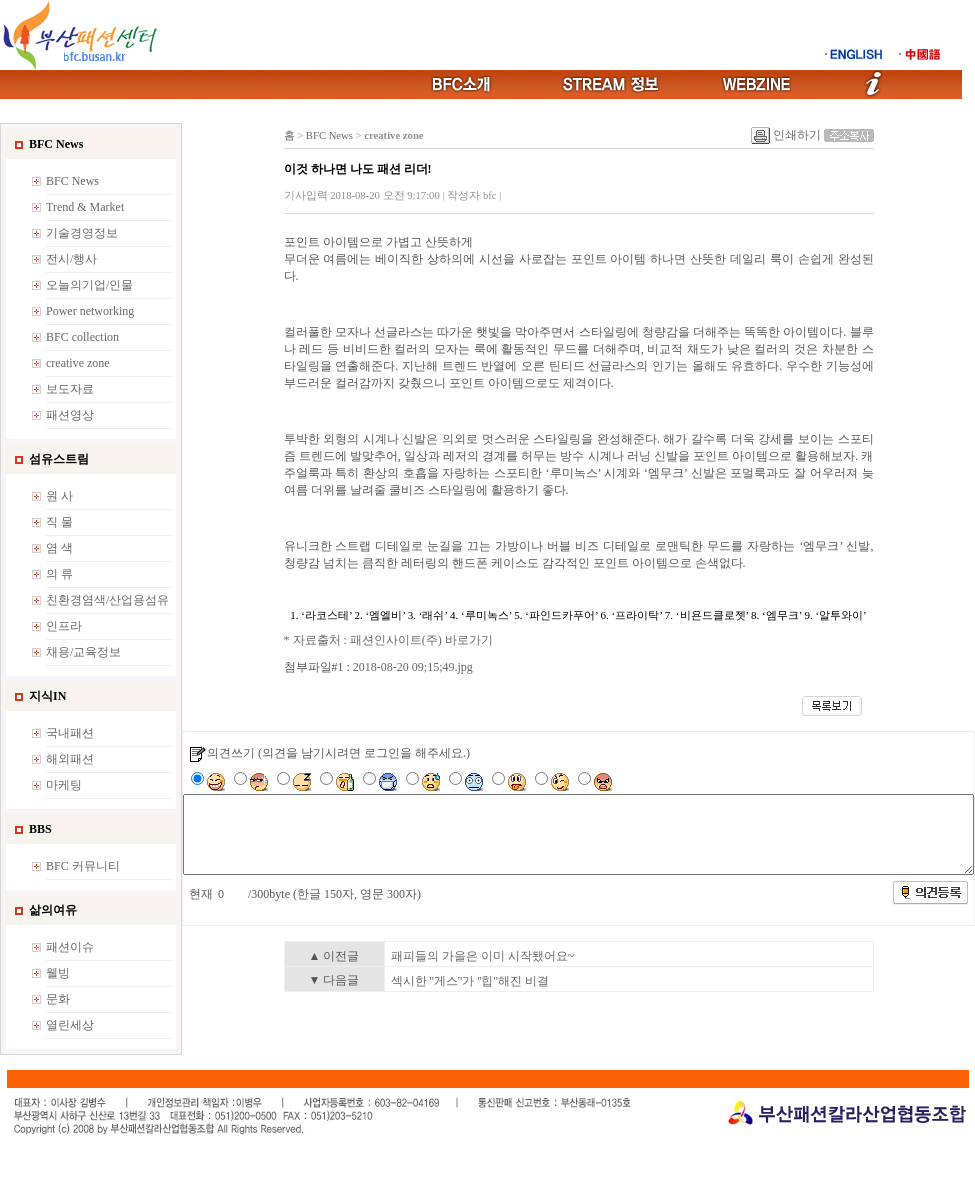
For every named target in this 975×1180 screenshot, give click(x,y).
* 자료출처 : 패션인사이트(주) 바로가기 (388, 640)
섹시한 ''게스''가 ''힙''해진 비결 (470, 981)
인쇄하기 (797, 135)
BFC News (329, 135)
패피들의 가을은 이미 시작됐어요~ (483, 956)
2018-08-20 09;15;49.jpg (413, 667)
